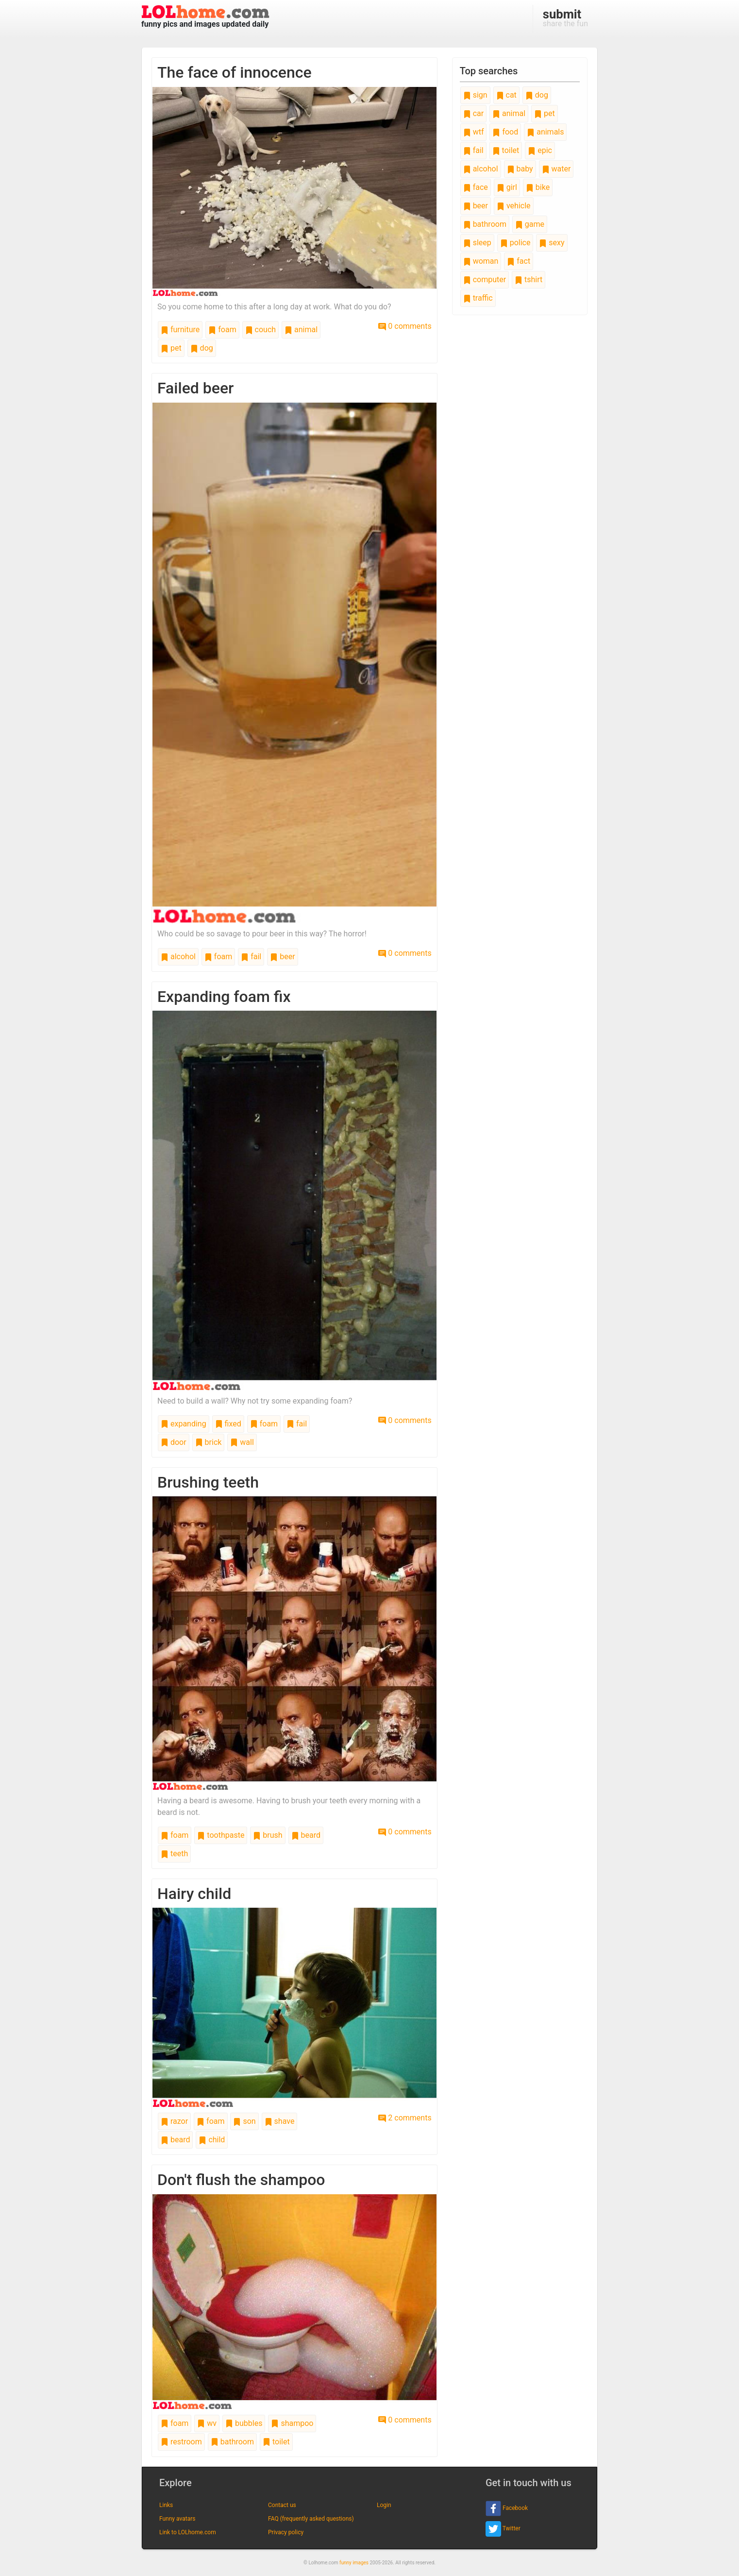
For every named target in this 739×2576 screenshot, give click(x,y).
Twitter (503, 2529)
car (473, 113)
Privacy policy (285, 2532)
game (529, 224)
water (556, 168)
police (515, 242)
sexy (551, 242)
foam (222, 329)
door (173, 1442)
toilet (276, 2441)
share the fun (565, 17)
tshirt (528, 279)
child (212, 2139)
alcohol (178, 956)
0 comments (404, 326)
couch (260, 329)
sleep (477, 242)
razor (174, 2121)
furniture (180, 329)
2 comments (404, 2117)
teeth (174, 1853)
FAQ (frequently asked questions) (311, 2518)
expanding (183, 1423)
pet (171, 348)
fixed (228, 1423)
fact (518, 261)
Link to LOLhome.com (187, 2532)
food (505, 131)
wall (241, 1442)
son (244, 2121)
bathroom (232, 2441)
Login (384, 2505)
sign (475, 95)
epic (540, 150)
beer (282, 956)
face (475, 187)
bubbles (243, 2423)
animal (301, 329)
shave (280, 2121)
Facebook (507, 2508)
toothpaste (220, 1835)
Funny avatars (177, 2518)
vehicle (514, 205)
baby (520, 168)
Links (166, 2505)
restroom (181, 2441)
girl (507, 187)
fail (251, 956)
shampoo (292, 2423)
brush (267, 1835)
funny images (354, 2562)
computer (484, 279)
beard (305, 1835)
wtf (473, 131)
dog (201, 348)
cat (506, 95)
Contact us (282, 2505)
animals (545, 131)
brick (208, 1442)
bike (538, 187)
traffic (478, 298)
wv (207, 2423)
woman (481, 261)
